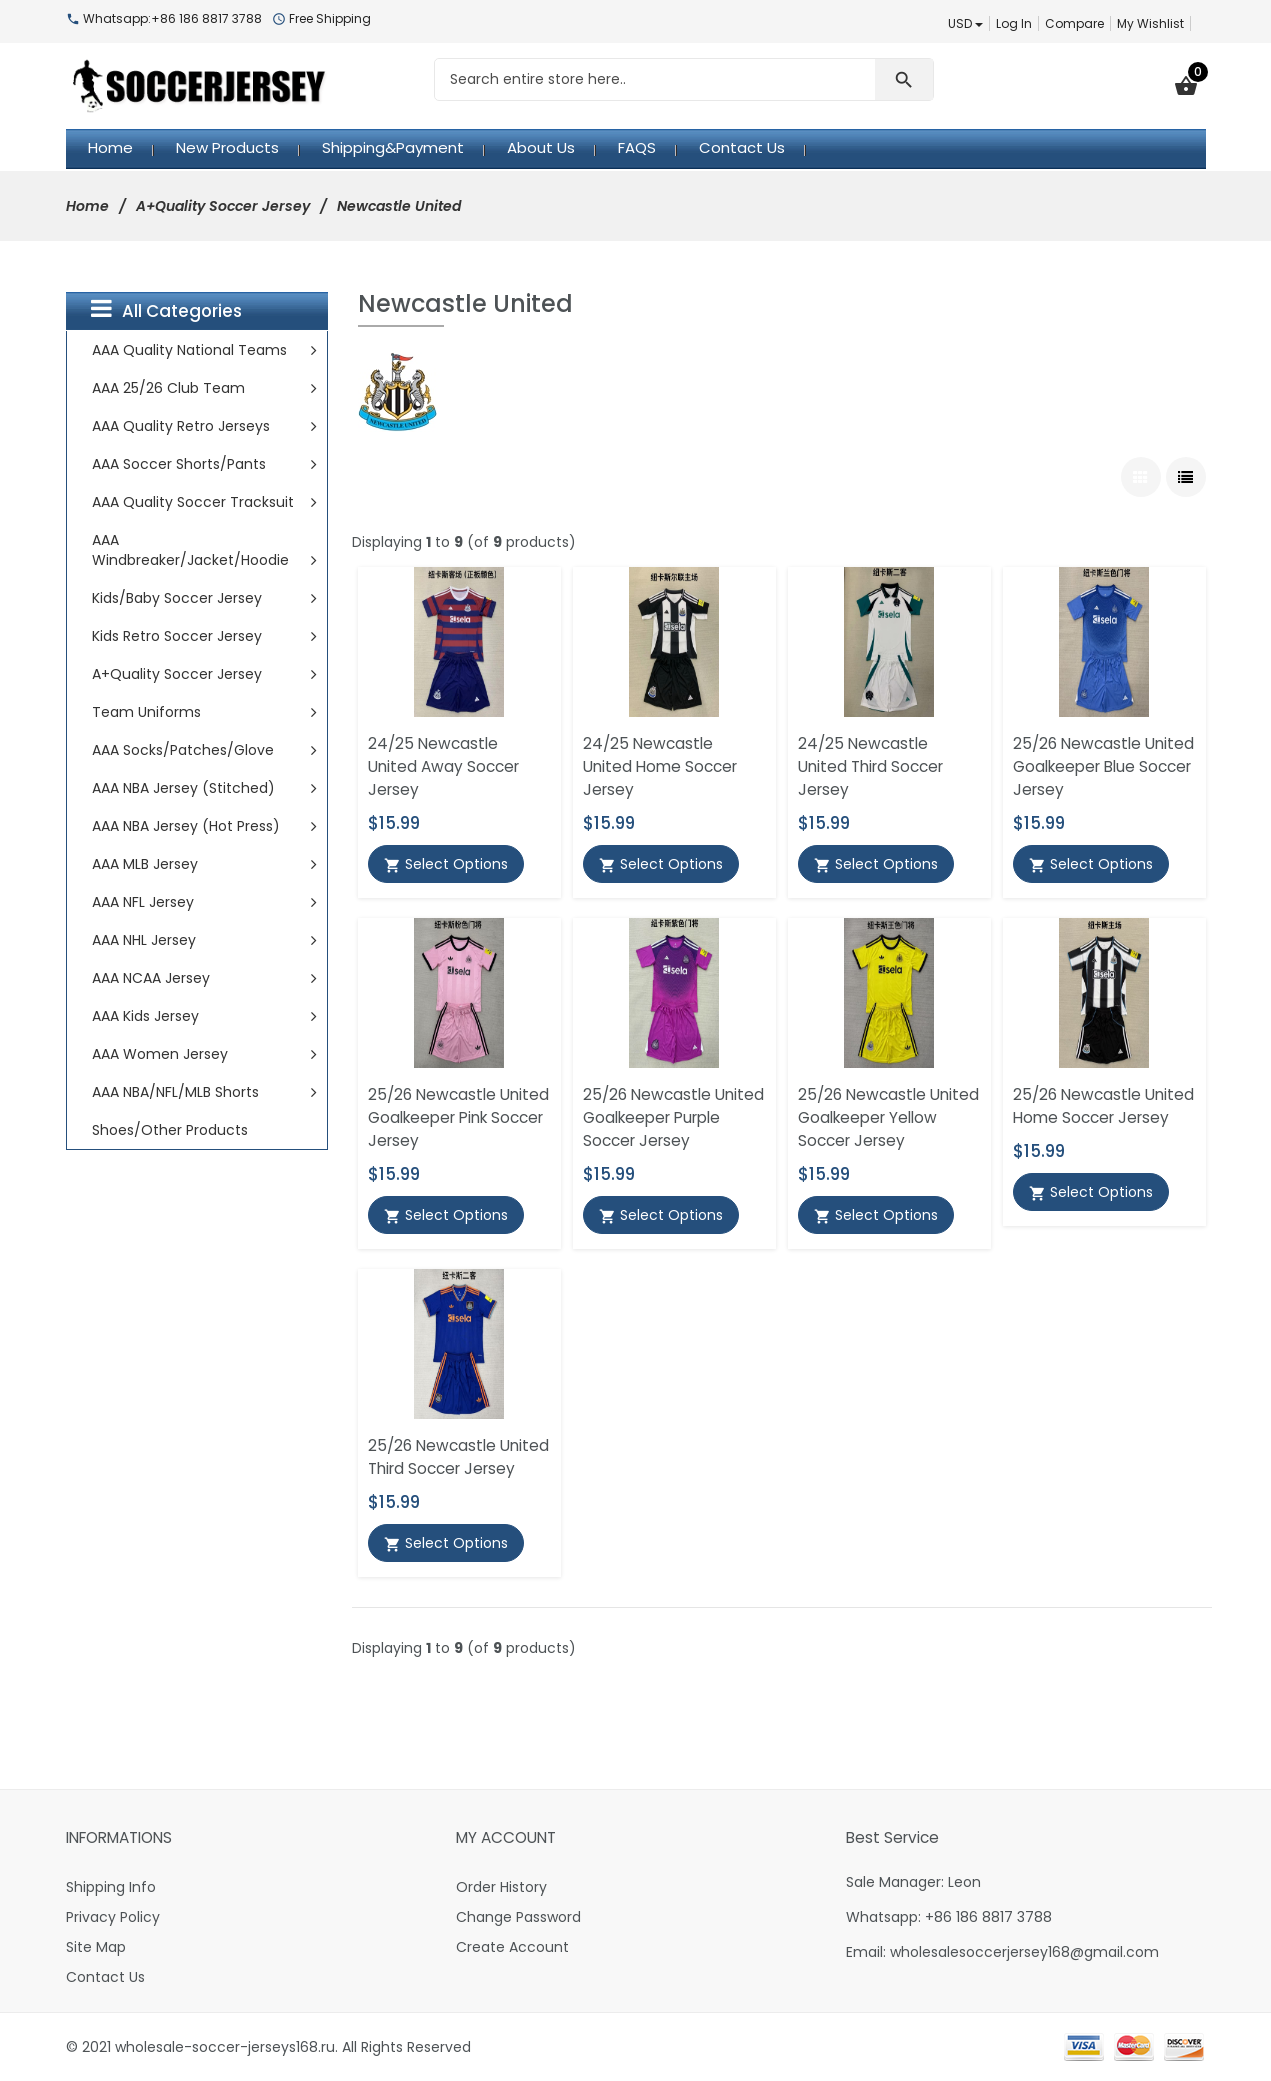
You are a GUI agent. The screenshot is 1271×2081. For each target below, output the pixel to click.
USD (965, 23)
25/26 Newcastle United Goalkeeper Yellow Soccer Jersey (888, 1117)
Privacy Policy (113, 1917)
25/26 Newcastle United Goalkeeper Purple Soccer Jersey (673, 1117)
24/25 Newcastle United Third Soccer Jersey (870, 766)
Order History (501, 1887)
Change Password (518, 1917)
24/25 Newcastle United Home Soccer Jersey (660, 766)
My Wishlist (1150, 23)
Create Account (512, 1947)
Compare (1074, 23)
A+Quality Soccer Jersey (223, 206)
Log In (1014, 23)
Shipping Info (111, 1887)
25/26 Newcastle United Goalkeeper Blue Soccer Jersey (1103, 766)
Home (87, 206)
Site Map (96, 1947)
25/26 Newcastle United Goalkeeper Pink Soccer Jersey (458, 1117)
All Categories (166, 309)
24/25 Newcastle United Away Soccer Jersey (443, 766)
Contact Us (105, 1977)
